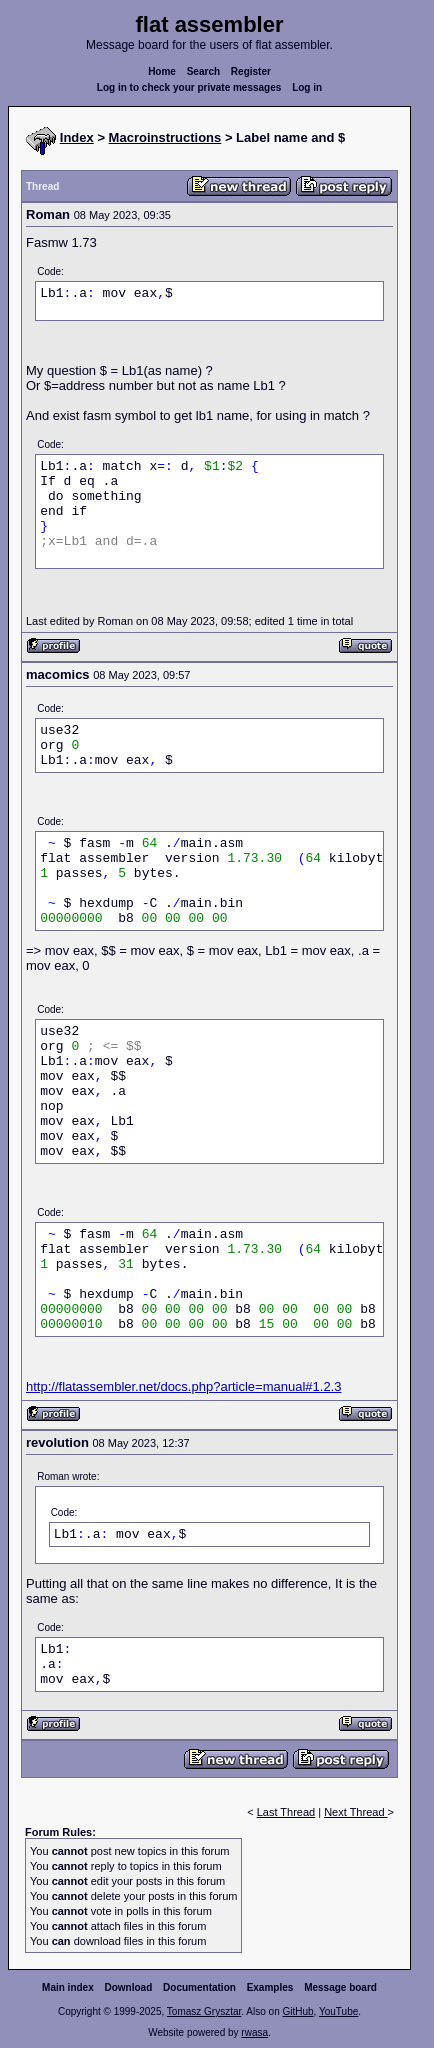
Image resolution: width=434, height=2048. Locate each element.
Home (162, 71)
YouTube (338, 2011)
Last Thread (286, 1812)
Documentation (199, 1987)
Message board (340, 1987)
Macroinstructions (165, 137)
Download (129, 1987)
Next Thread (355, 1812)
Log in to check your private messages (189, 87)
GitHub (297, 2011)
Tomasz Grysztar (204, 2011)
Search (203, 71)
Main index (68, 1987)
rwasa (254, 2032)
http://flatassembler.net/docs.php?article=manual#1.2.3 (183, 1386)
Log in (307, 87)
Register (251, 71)
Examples (270, 1987)
